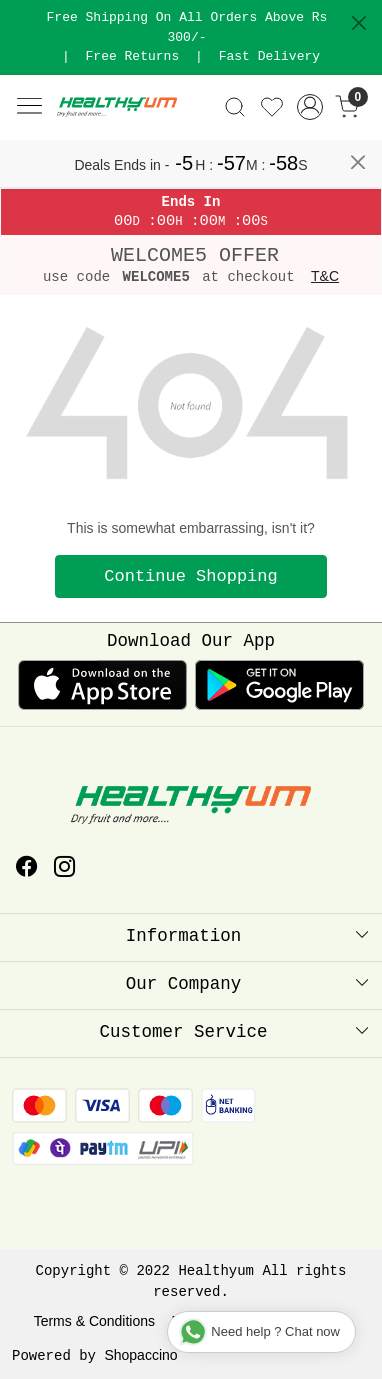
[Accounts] (309, 107)
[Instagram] (65, 869)
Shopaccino (140, 1355)
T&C (325, 276)
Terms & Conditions (94, 1321)
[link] (235, 107)
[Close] (359, 23)
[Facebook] (27, 869)
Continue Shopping (190, 576)
